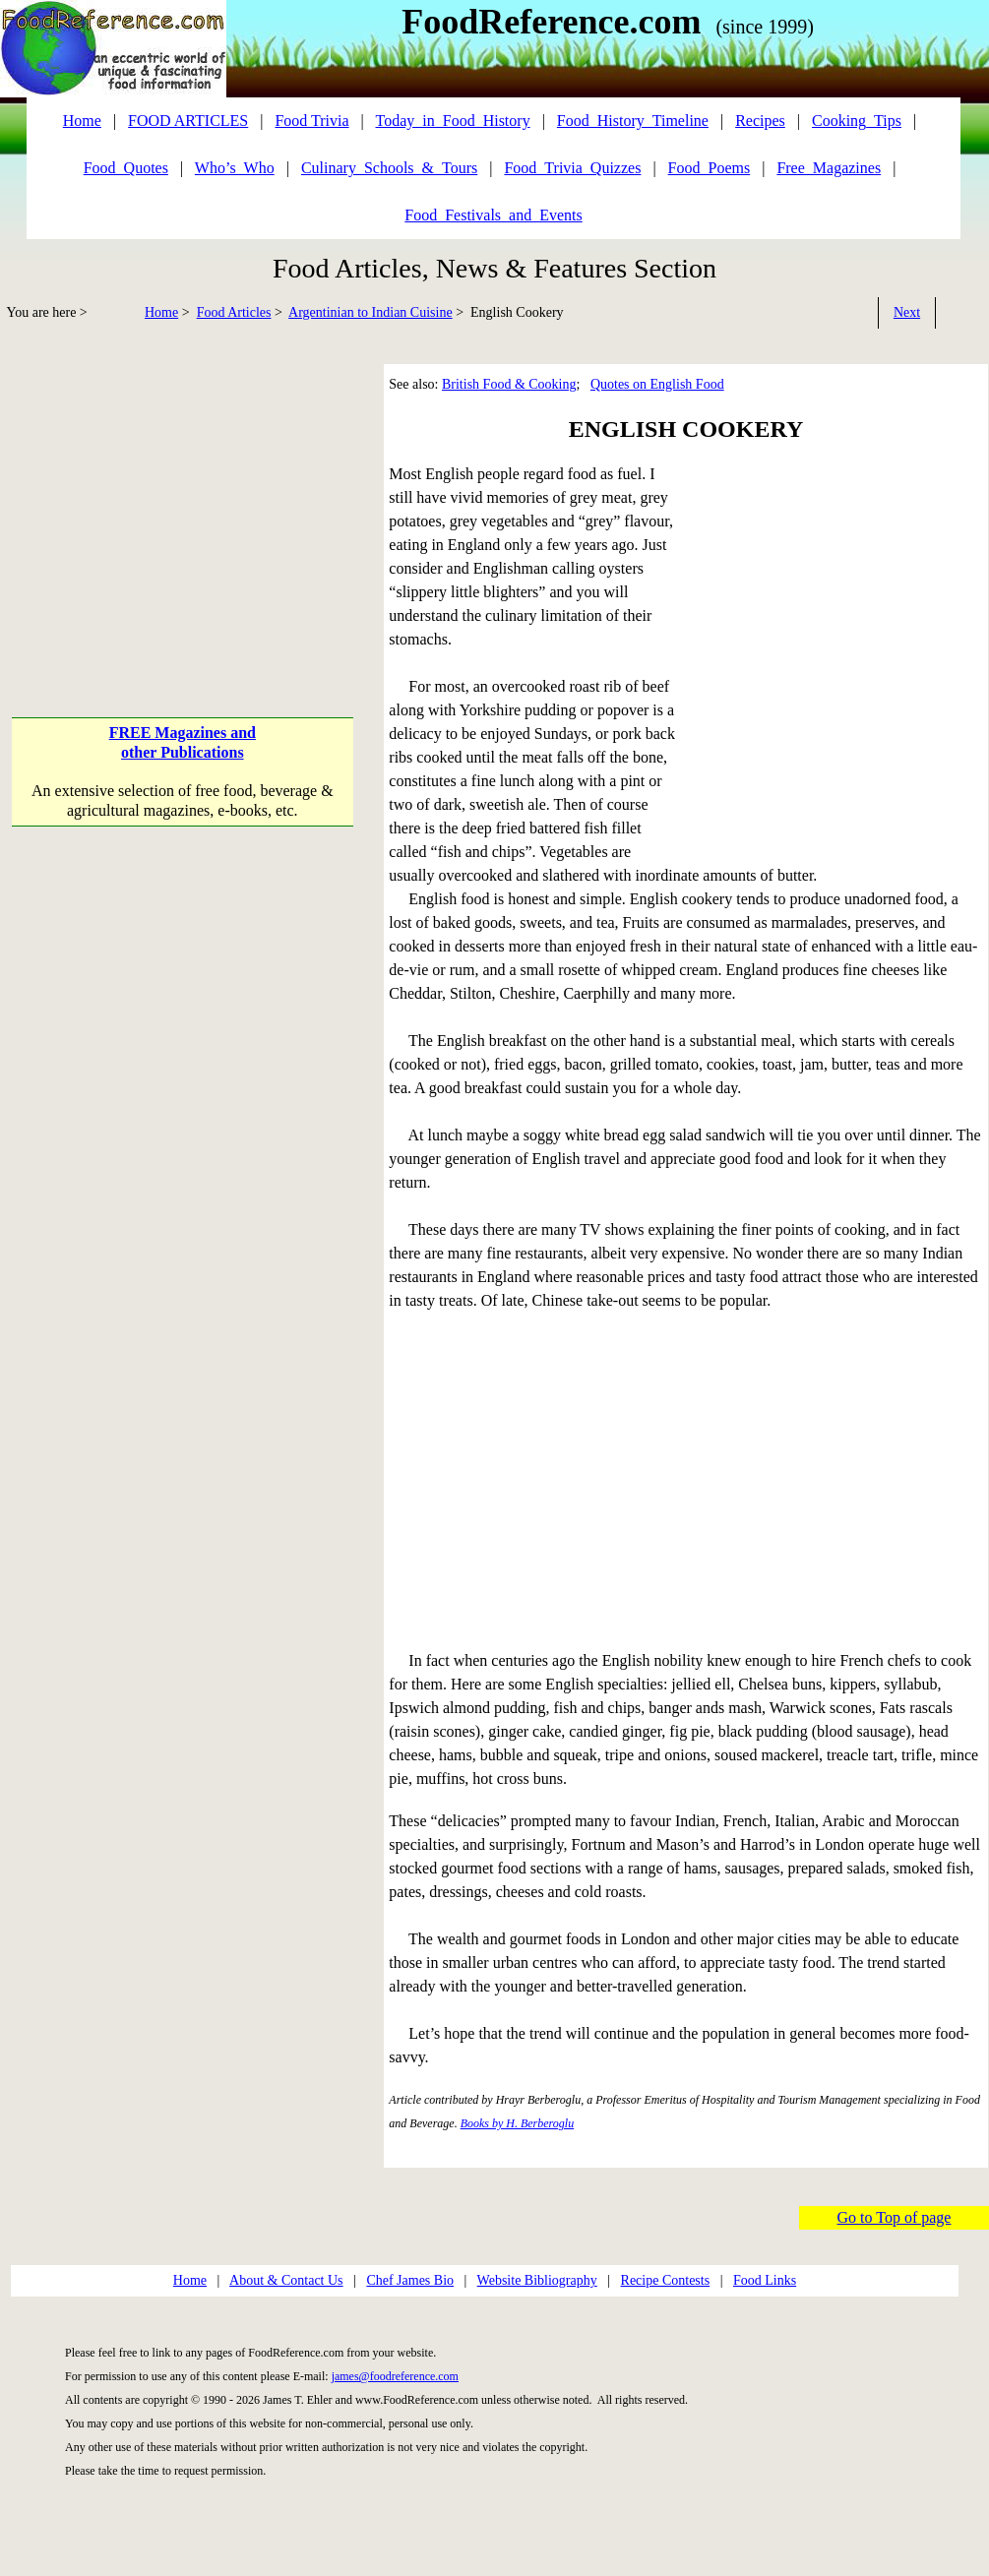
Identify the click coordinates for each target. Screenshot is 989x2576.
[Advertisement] (184, 1080)
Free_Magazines (828, 167)
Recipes (760, 120)
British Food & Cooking (509, 384)
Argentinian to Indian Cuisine (370, 312)
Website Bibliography (537, 2280)
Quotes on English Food (657, 384)
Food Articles (234, 312)
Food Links (764, 2280)
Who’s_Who (235, 167)
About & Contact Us (286, 2280)
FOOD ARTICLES (188, 120)
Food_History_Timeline (633, 120)
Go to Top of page (894, 2217)
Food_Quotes (126, 167)
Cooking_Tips (856, 120)
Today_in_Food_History (453, 120)
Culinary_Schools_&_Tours (389, 167)
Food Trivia (311, 120)
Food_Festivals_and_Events (493, 215)
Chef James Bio (410, 2280)
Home (161, 312)
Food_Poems (709, 167)
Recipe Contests (666, 2280)
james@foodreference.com (395, 2376)
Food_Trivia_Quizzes (572, 167)
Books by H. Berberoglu (518, 2123)
